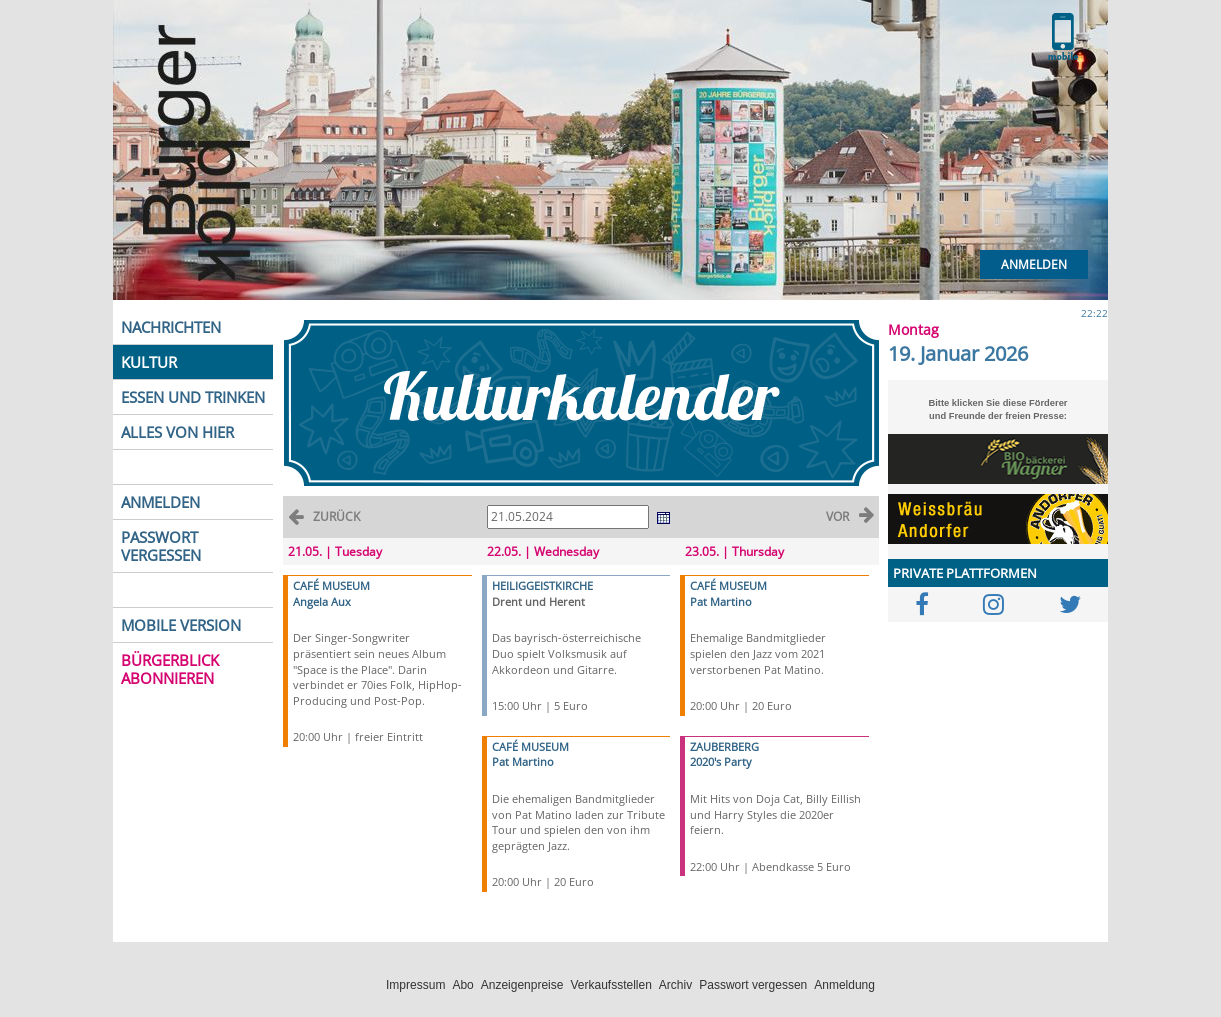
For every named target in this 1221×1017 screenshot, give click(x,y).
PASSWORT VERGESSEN (161, 546)
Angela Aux (322, 601)
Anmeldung (844, 985)
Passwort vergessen (753, 985)
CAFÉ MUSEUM (331, 585)
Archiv (675, 985)
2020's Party (721, 761)
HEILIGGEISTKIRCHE (542, 585)
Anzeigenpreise (522, 985)
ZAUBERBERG (724, 746)
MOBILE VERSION (181, 625)
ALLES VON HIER (177, 432)
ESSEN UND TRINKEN (193, 397)
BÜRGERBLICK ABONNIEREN (170, 669)
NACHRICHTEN (171, 327)
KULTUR (149, 362)
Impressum (415, 985)
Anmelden (1034, 264)
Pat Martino (523, 761)
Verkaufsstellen (610, 985)
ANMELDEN (160, 502)
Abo (462, 985)
